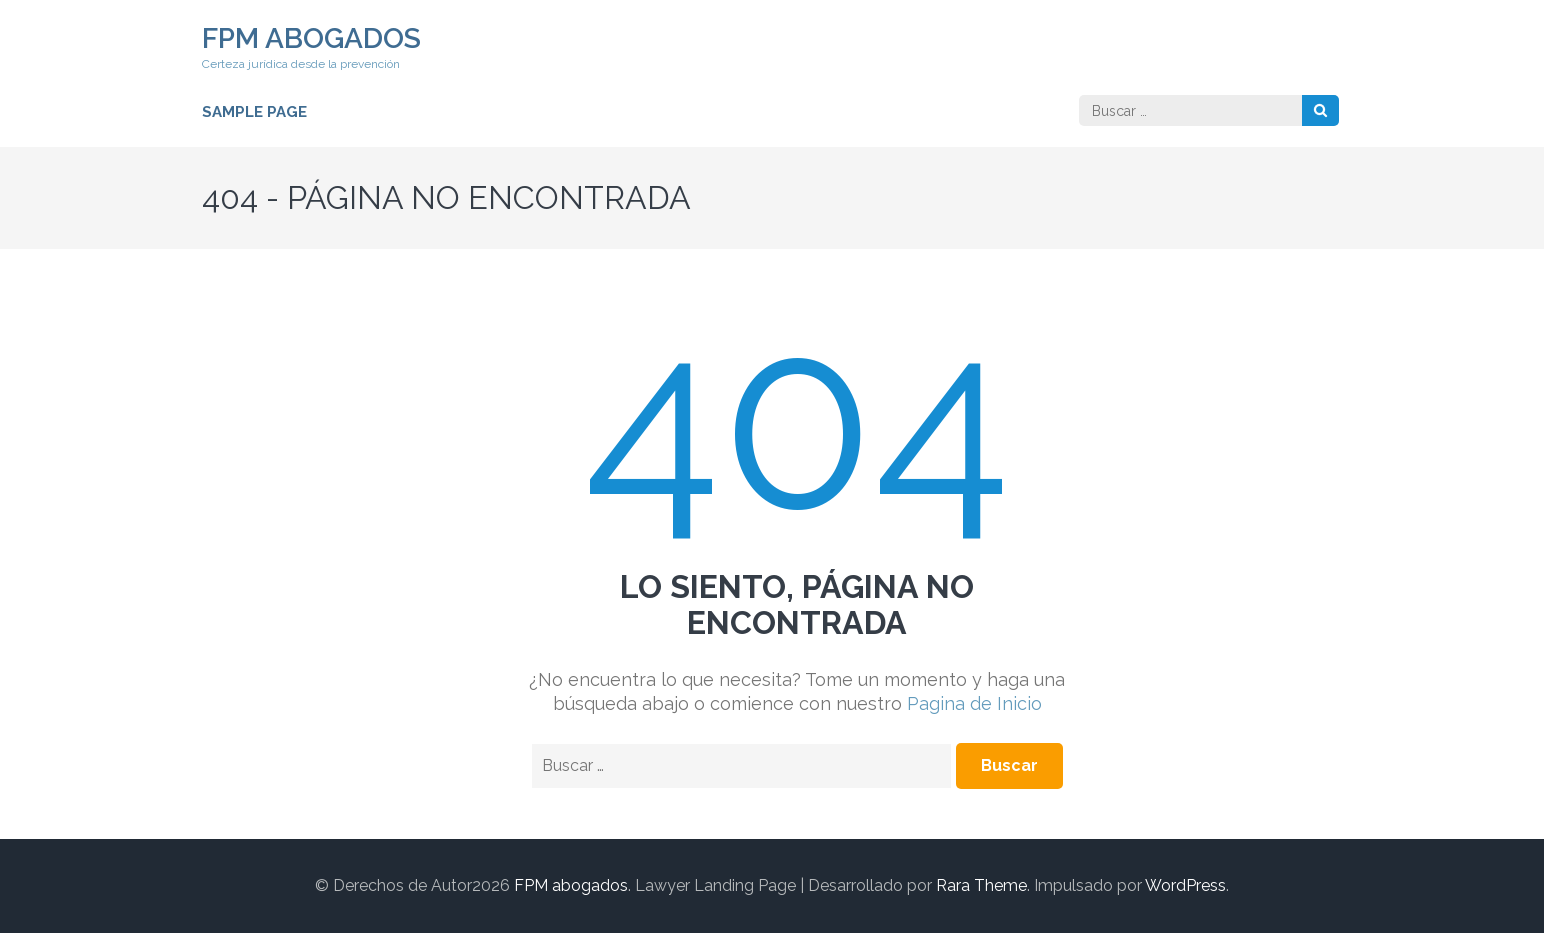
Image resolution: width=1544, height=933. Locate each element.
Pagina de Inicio (974, 703)
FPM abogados (311, 38)
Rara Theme (981, 885)
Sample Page (254, 112)
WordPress (1185, 885)
